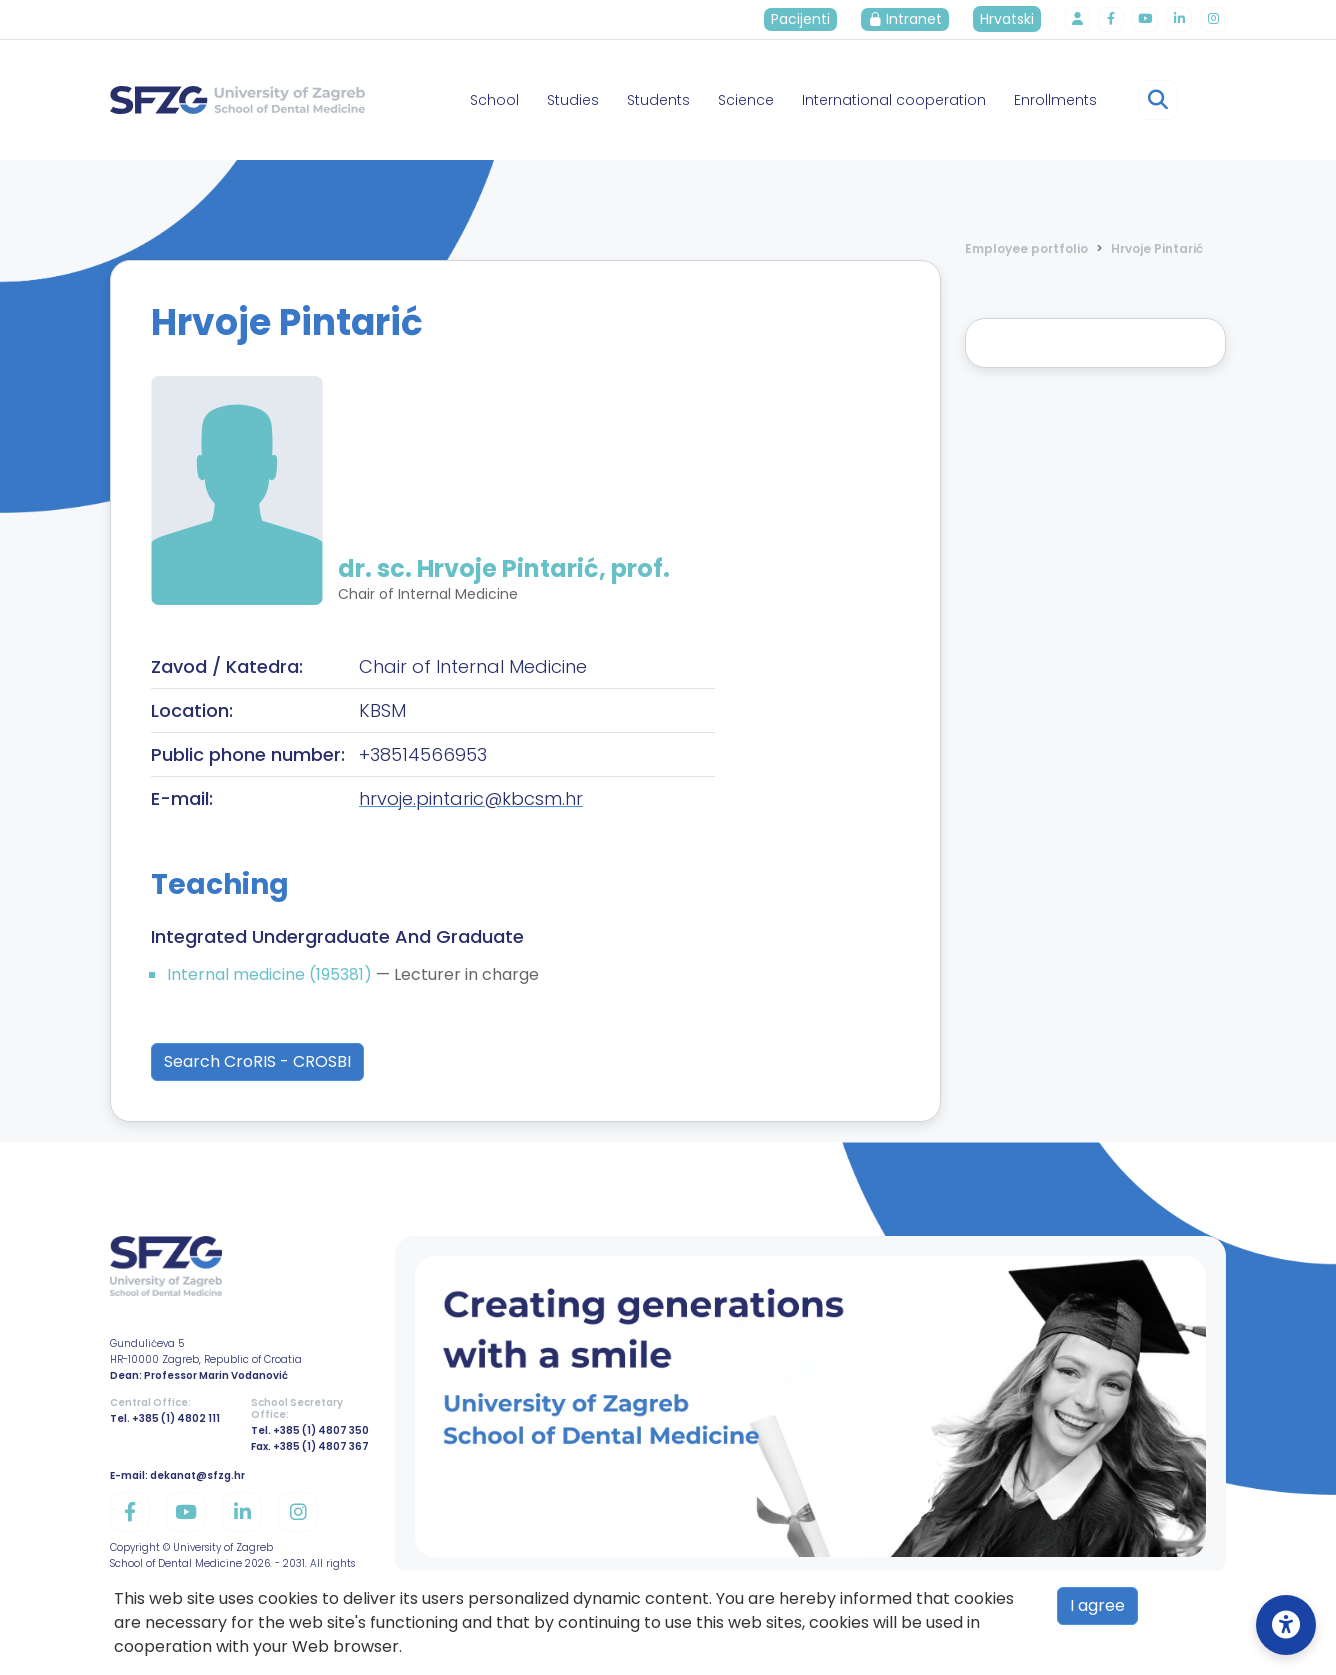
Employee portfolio (1026, 248)
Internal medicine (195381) (271, 974)
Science (746, 100)
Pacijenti (809, 19)
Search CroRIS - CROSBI (257, 1061)
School (494, 100)
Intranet (914, 19)
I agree (1097, 1605)
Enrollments (1055, 100)
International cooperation (894, 100)
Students (658, 100)
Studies (573, 100)
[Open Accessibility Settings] (1286, 1625)
